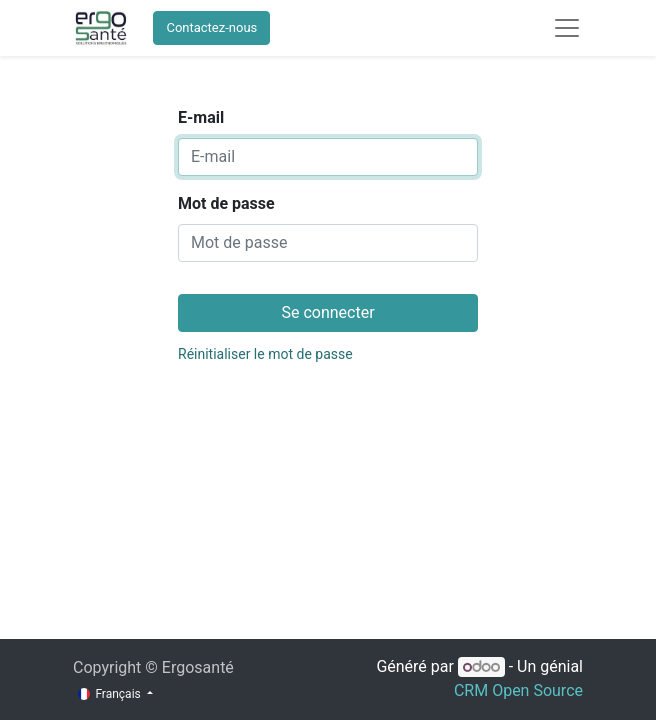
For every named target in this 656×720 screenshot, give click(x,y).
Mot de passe (226, 203)
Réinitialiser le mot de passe (265, 354)
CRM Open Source (518, 690)
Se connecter (327, 312)
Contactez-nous (211, 27)
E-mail (201, 117)
